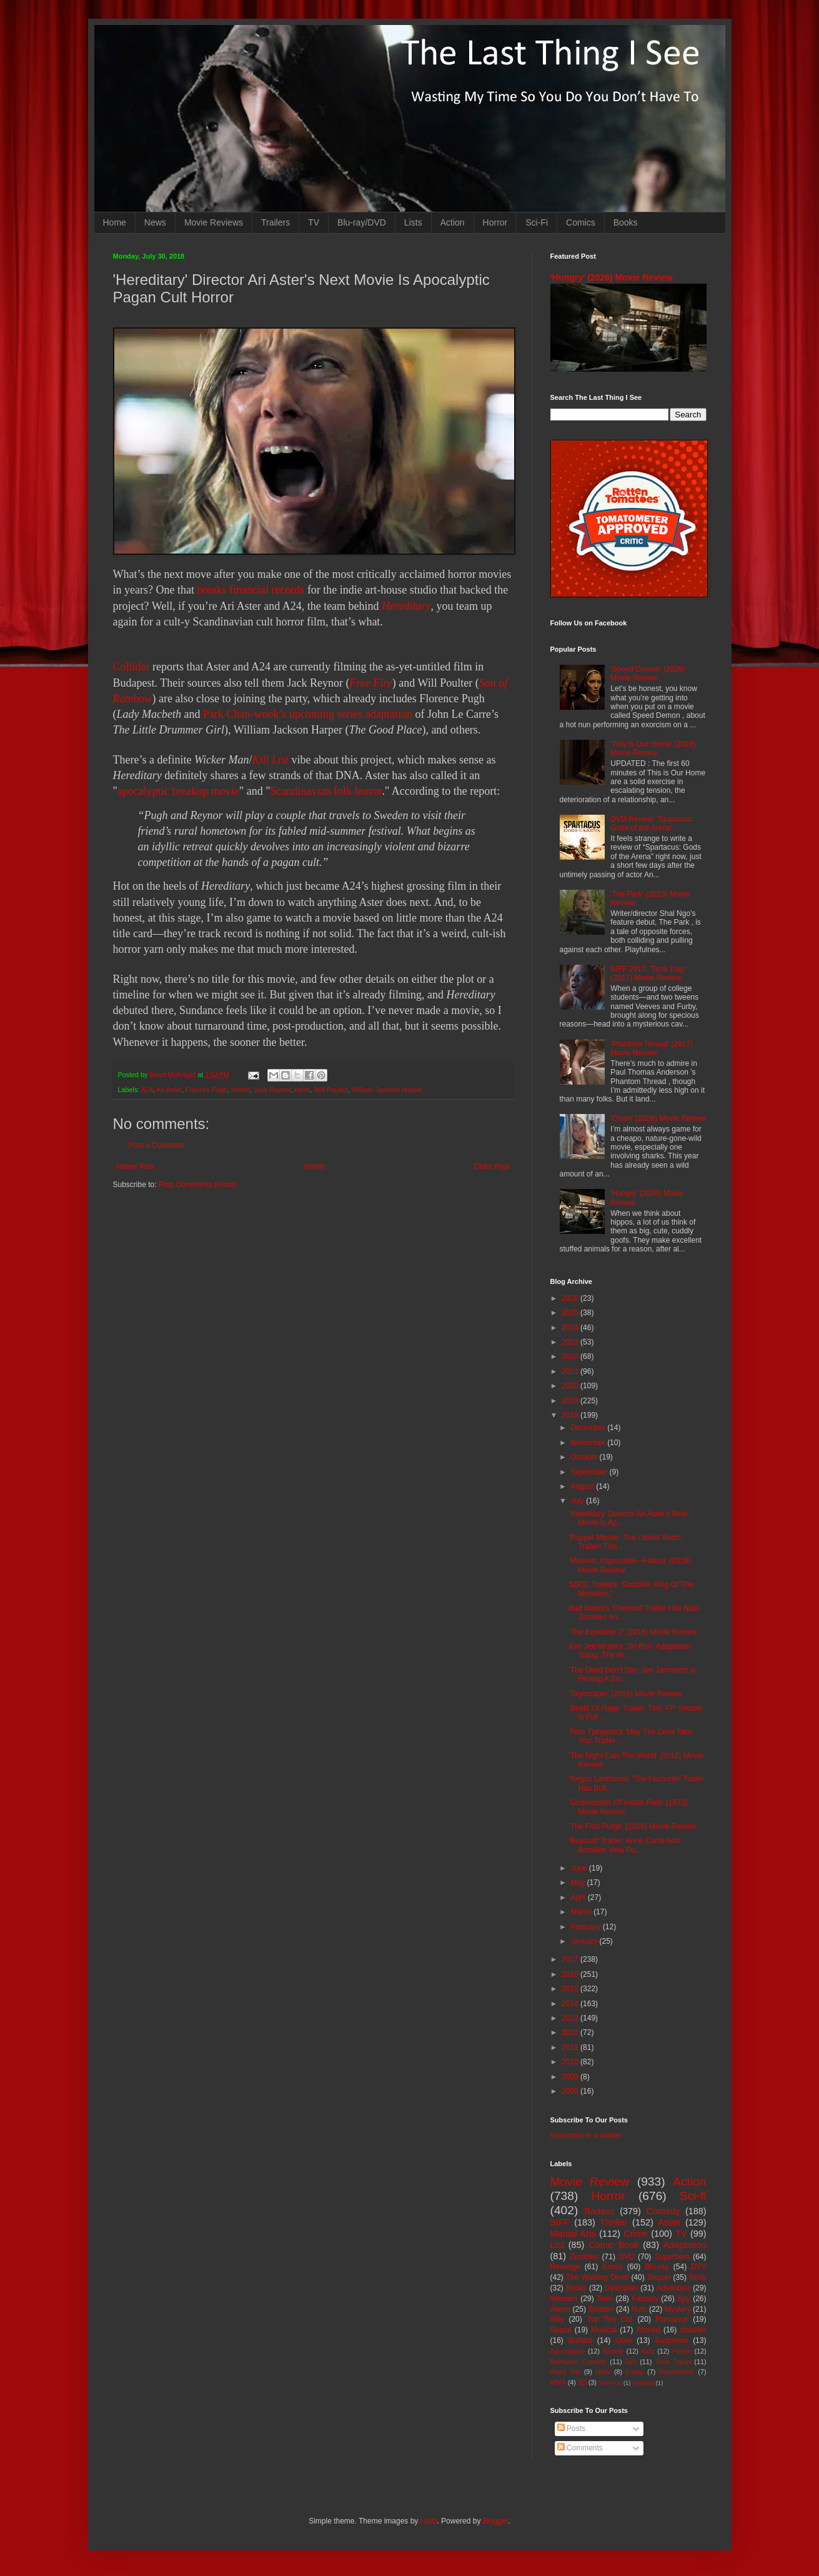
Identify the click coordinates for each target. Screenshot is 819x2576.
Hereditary (406, 606)
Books (625, 222)
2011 (571, 2047)
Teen (605, 2298)
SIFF (560, 2222)
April (578, 1897)
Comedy (663, 2211)
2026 (571, 1298)
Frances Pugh (206, 1089)
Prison (682, 2351)
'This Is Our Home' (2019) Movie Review (653, 748)
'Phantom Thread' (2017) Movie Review (651, 1048)
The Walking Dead (597, 2277)
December (588, 1427)
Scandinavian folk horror (326, 791)
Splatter (600, 2309)
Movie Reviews (213, 222)
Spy (683, 2298)
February (586, 1926)
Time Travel (673, 2361)
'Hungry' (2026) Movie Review (611, 277)
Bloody (613, 2351)
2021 (571, 1371)
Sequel (658, 2277)
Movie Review (590, 2181)
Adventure (674, 2288)
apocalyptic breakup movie (178, 791)
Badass (599, 2211)
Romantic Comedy (578, 2361)
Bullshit (580, 2340)
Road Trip (565, 2371)
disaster (693, 2329)
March (581, 1911)
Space (561, 2329)
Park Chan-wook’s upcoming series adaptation (307, 714)
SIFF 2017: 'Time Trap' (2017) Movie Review (648, 973)
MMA (558, 2382)
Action (452, 222)
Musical (604, 2329)
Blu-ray (657, 2266)
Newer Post (135, 1166)
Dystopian (621, 2288)
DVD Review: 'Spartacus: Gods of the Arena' (652, 823)
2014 (571, 2003)
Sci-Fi (536, 222)
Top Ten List (610, 2319)
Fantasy (645, 2298)
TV (313, 222)
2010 (571, 2061)
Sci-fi (693, 2195)
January (584, 1941)
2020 (571, 1385)
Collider (131, 666)
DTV (699, 2266)
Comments (580, 2448)
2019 (571, 1400)
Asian (669, 2222)
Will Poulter (330, 1089)
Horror (495, 222)
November (588, 1442)
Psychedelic (676, 2371)
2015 (571, 1988)
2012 (571, 2032)
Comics (580, 222)
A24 (147, 1089)
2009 (571, 2076)
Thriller (614, 2222)
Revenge (565, 2266)
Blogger (496, 2521)
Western (564, 2298)
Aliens (560, 2309)
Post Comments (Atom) (198, 1184)
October (584, 1457)
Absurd (648, 2329)
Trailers (275, 222)
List (557, 2245)
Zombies (584, 2256)
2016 (571, 1974)
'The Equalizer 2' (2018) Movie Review (632, 1632)
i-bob (428, 2521)
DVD (626, 2256)
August (583, 1486)
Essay (634, 2371)
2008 (571, 2091)
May (578, 1882)
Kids (648, 2351)
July (578, 1500)
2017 (571, 1959)
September (589, 1472)
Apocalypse (567, 2351)
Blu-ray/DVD (361, 222)
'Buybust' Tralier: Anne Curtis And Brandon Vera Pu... (623, 1845)
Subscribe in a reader (586, 2135)
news (302, 1089)
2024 (571, 1327)
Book (697, 2277)
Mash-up (610, 2382)
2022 (571, 1356)
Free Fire (371, 683)
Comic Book (613, 2245)
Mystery (678, 2309)
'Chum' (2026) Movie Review (658, 1118)
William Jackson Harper (386, 1089)
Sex (631, 2361)
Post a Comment (156, 1145)
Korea (613, 2266)
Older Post (492, 1166)
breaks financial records (250, 590)
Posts (571, 2428)
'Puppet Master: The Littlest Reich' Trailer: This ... (625, 1542)
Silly (557, 2319)
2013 (571, 2018)
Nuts (639, 2309)
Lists (413, 222)
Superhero (672, 2256)
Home (114, 222)
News (155, 222)
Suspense (671, 2340)
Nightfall (643, 2382)
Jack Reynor (272, 1089)
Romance (672, 2319)
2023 (571, 1342)
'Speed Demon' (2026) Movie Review (647, 673)
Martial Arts (573, 2234)
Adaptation (685, 2245)
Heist (603, 2371)
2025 (571, 1312)
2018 (571, 1415)
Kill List (270, 759)
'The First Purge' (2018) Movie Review (631, 1826)
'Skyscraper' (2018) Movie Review (625, 1693)
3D (582, 2382)
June (579, 1868)
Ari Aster (168, 1089)
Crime (635, 2234)
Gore (623, 2340)
